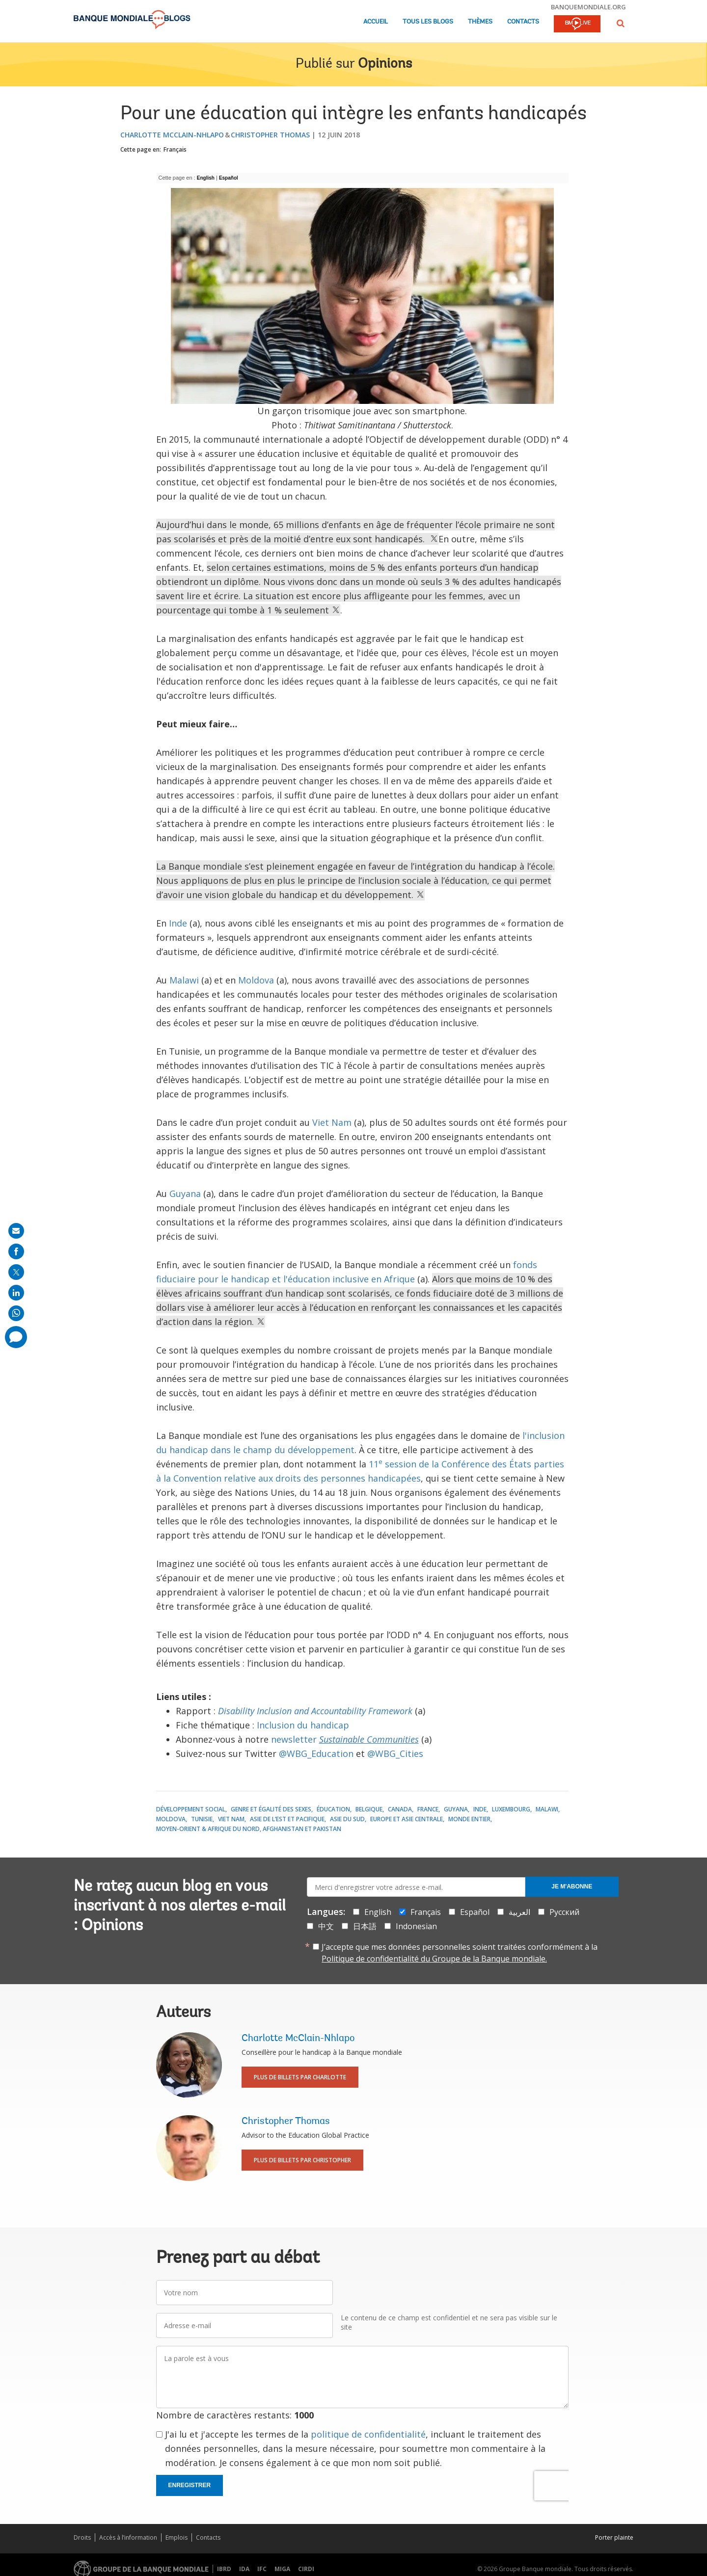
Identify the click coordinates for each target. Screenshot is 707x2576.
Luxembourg (511, 1809)
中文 (326, 1926)
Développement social (190, 1809)
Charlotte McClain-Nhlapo (172, 134)
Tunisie (202, 1819)
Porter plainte (614, 2537)
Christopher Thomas (270, 134)
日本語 (365, 1926)
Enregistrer (189, 2485)
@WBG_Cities (395, 1753)
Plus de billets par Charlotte (300, 2077)
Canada (400, 1809)
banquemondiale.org (588, 7)
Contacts (523, 22)
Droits (82, 2537)
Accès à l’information (128, 2537)
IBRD (224, 2569)
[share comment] (16, 1337)
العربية (519, 1912)
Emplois (176, 2537)
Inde (178, 923)
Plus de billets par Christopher (302, 2160)
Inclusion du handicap (303, 1725)
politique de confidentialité (368, 2434)
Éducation (333, 1809)
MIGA (282, 2569)
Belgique (368, 1809)
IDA (244, 2569)
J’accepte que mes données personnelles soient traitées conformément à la (460, 1952)
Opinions (385, 64)
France (427, 1809)
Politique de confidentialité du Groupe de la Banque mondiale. (434, 1958)
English (206, 178)
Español (228, 178)
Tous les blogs (428, 22)
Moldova (256, 980)
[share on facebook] (16, 1251)
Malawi (184, 980)
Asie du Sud (347, 1819)
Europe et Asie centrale (406, 1819)
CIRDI (306, 2569)
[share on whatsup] (16, 1313)
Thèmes (480, 22)
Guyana (185, 1193)
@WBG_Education (316, 1753)
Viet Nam (332, 1122)
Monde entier (469, 1819)
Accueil (375, 22)
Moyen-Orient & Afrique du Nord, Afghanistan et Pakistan (248, 1829)
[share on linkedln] (16, 1293)
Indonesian (416, 1926)
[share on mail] (16, 1231)
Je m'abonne (571, 1886)
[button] (621, 23)
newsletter (345, 1739)
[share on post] (16, 1272)
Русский (564, 1912)
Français (175, 149)
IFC (262, 2569)
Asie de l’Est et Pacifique (287, 1819)
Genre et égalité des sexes (271, 1809)
